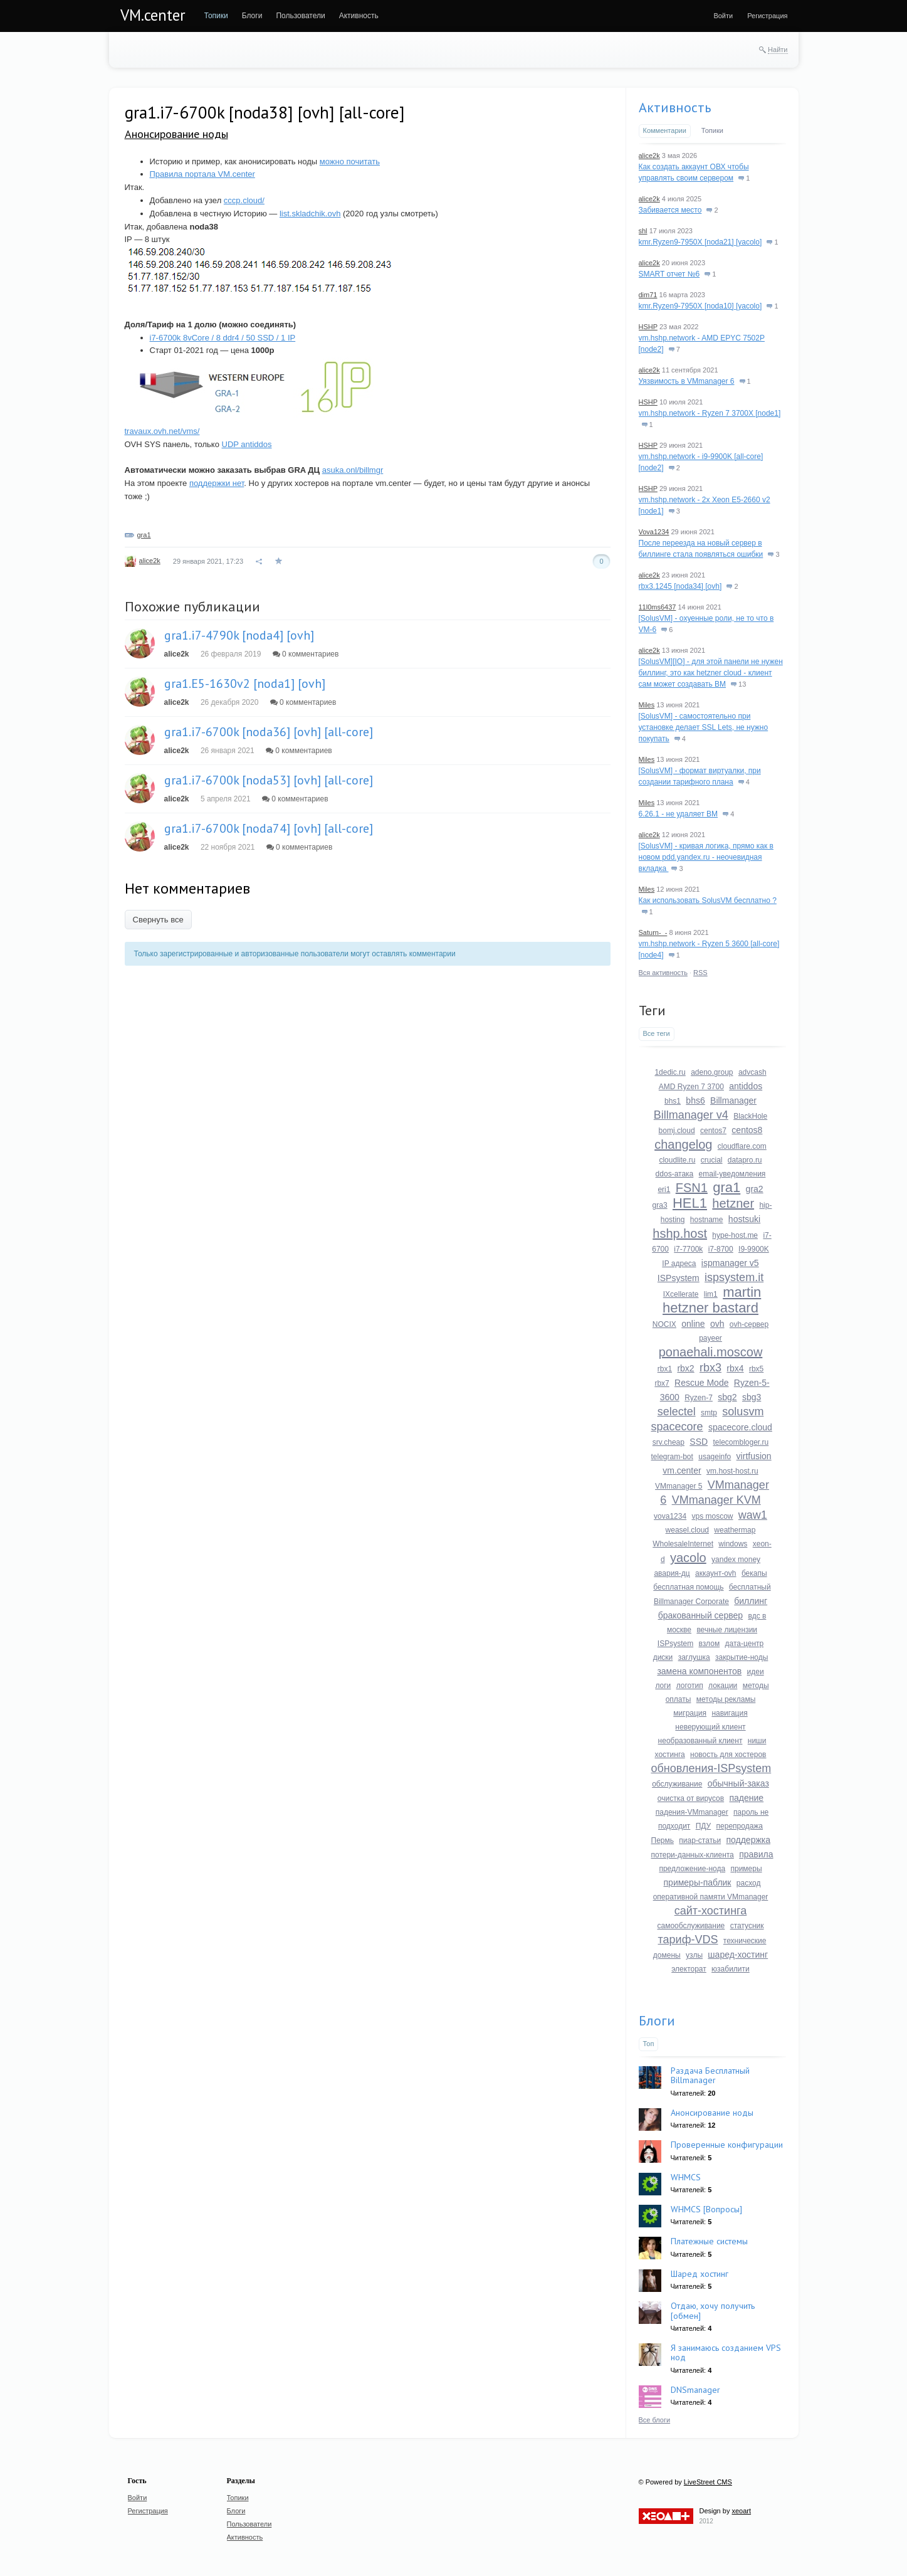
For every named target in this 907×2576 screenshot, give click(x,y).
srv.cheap (668, 1442)
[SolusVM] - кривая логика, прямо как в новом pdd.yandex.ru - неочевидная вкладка (706, 857)
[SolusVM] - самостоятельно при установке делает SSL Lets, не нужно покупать (703, 727)
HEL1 (690, 1203)
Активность (675, 107)
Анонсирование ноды (176, 134)
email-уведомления (732, 1173)
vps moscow (712, 1516)
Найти (777, 49)
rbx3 (710, 1367)
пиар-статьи (700, 1840)
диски (663, 1657)
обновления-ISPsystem (711, 1768)
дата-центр (744, 1643)
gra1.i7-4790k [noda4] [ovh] (239, 635)
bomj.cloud (677, 1130)
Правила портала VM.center (202, 174)
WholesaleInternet (683, 1543)
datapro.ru (745, 1160)
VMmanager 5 (678, 1486)
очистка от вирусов (691, 1798)
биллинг (750, 1601)
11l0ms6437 (657, 607)
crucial (712, 1160)
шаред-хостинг (738, 1955)
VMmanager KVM (716, 1500)
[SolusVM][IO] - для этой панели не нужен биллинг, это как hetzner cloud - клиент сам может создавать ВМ (711, 673)
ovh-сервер (749, 1324)
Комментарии (664, 130)
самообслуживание (691, 1925)
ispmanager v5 (730, 1263)
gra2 (754, 1189)
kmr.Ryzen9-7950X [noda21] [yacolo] (700, 242)
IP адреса (679, 1263)
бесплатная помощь (688, 1587)
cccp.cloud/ (244, 200)
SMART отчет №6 (669, 274)
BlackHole (750, 1116)
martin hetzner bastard (712, 1300)
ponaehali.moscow (711, 1352)
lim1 (711, 1294)
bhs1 (672, 1101)
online (693, 1324)
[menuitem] (216, 15)
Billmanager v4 (691, 1115)
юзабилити (730, 1969)
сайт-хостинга (710, 1910)
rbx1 (665, 1369)
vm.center (682, 1470)
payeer (710, 1338)
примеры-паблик (697, 1882)
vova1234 (670, 1516)
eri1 (664, 1189)
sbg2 (727, 1397)
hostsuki (744, 1219)
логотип (689, 1685)
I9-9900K (753, 1249)
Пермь (662, 1840)
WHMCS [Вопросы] (706, 2209)
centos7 (713, 1130)
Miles (647, 705)
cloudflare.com (742, 1146)
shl (643, 231)
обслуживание (677, 1784)
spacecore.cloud (740, 1427)
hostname (706, 1219)
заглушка (694, 1657)
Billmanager (733, 1100)
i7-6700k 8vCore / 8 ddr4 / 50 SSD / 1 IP (223, 337)
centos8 (746, 1130)
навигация (729, 1713)
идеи (755, 1671)
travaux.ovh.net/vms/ (162, 431)
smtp (709, 1412)
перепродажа (739, 1826)
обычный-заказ (738, 1783)
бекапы (754, 1573)
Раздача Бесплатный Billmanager (710, 2075)
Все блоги (655, 2420)
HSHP (648, 326)
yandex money (735, 1559)
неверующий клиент (710, 1727)
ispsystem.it (734, 1277)
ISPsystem (679, 1278)
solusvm (742, 1411)
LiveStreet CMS (708, 2482)
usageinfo (714, 1456)
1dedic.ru (669, 1072)
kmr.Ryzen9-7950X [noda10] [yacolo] (700, 306)
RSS (700, 972)
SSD (698, 1442)
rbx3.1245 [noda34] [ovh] (680, 586)
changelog (683, 1144)
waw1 (752, 1515)
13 (738, 684)
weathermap (734, 1530)
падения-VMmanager (692, 1812)
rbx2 (685, 1368)
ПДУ (703, 1826)
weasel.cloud (687, 1530)
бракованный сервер (700, 1615)
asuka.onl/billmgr (353, 470)
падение (746, 1798)
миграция (689, 1713)
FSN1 (692, 1188)
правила (756, 1854)
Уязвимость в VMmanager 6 (687, 381)
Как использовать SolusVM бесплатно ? (708, 900)
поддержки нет (216, 483)
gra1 (144, 535)
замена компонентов (699, 1671)
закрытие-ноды (741, 1657)
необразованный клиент (700, 1740)
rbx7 (661, 1383)
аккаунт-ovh (715, 1573)
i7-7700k (688, 1249)
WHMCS (686, 2177)
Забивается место (670, 210)
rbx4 (734, 1368)
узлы (694, 1955)
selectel (677, 1411)
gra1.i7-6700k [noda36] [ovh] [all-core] (268, 732)
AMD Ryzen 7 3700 (691, 1086)
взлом (709, 1643)
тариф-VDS (688, 1939)
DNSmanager (695, 2389)
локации (722, 1685)
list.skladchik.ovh (310, 213)
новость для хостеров (728, 1754)
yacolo (688, 1558)
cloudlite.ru (677, 1160)
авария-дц (671, 1573)
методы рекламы (726, 1699)
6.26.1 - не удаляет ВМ (678, 814)
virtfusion (754, 1456)
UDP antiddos (247, 444)
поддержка (748, 1840)
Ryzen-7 (698, 1397)
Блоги (657, 2020)
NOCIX (664, 1324)
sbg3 (751, 1397)
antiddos (745, 1086)
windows (732, 1543)
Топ (648, 2043)
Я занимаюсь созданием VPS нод (726, 2352)
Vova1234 (654, 532)
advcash (752, 1072)
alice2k (149, 560)
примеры (746, 1868)
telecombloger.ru (740, 1442)
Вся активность (663, 972)
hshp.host (680, 1233)
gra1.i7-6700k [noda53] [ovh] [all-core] (268, 780)
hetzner (733, 1203)
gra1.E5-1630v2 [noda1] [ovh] (244, 683)
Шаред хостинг (699, 2273)
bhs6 (695, 1100)
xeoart (741, 2511)
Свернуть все (158, 919)
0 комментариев (306, 654)
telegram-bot (672, 1456)
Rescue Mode (701, 1383)
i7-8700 (720, 1249)
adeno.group (712, 1072)
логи (663, 1685)
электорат (688, 1969)
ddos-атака (675, 1173)
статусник (747, 1925)
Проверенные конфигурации (727, 2144)
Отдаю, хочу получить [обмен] (713, 2310)
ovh (717, 1324)
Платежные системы (709, 2241)
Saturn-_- (653, 932)
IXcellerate (681, 1294)
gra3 (660, 1205)
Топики (712, 130)
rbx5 (756, 1369)
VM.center (153, 15)
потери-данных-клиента (692, 1854)
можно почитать (350, 161)
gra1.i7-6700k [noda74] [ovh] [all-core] (268, 828)
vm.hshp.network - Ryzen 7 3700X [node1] (710, 413)
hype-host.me (735, 1235)
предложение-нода (692, 1868)
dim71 (648, 294)
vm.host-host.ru (732, 1471)
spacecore (677, 1426)
